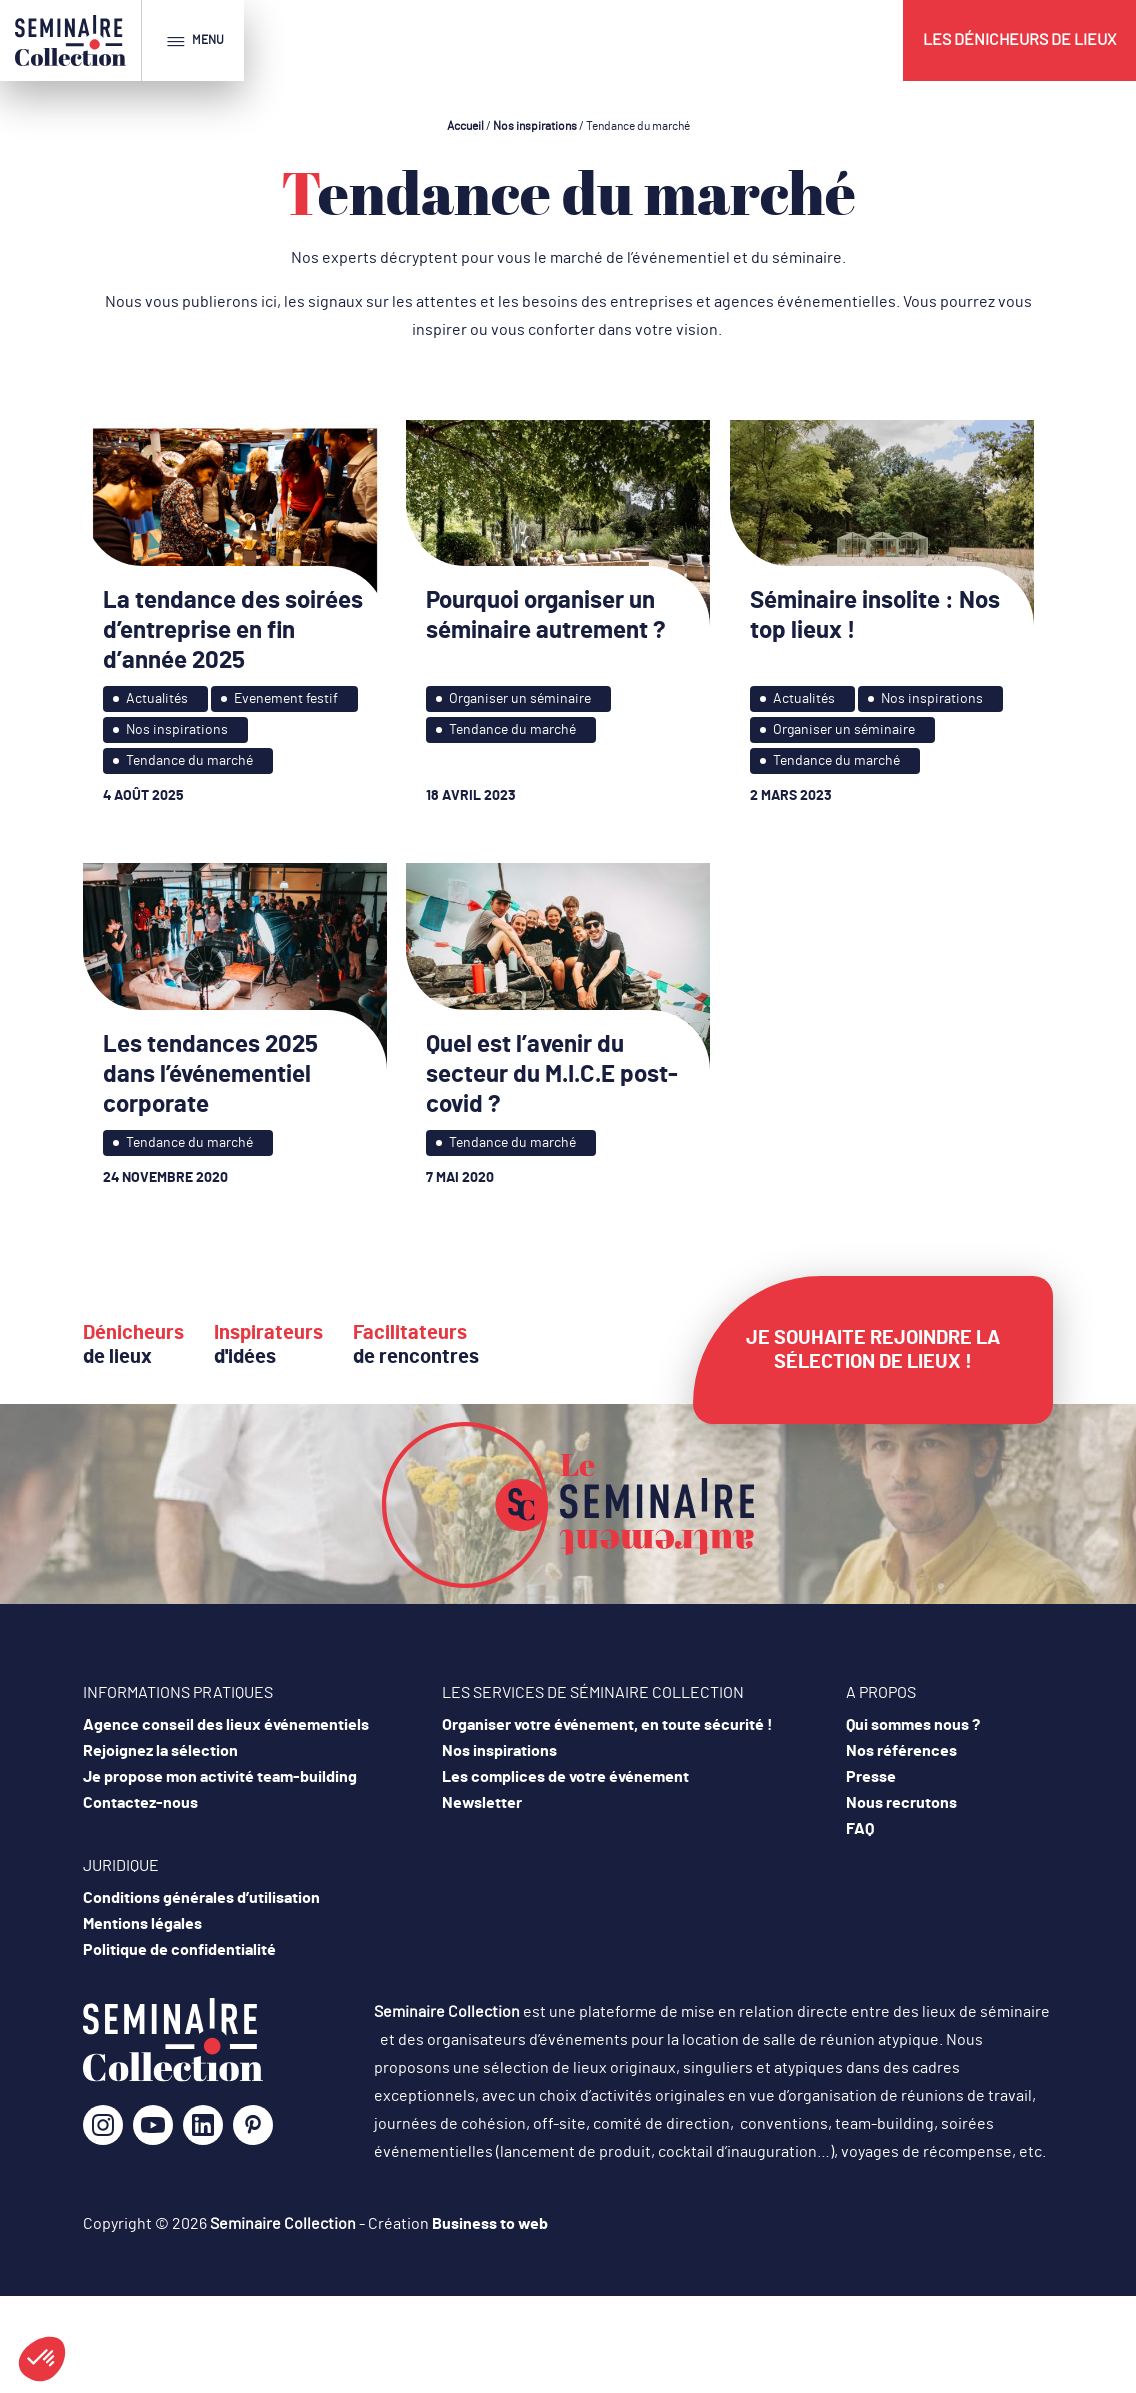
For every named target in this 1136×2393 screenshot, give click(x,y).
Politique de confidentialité (179, 1950)
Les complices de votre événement (565, 1777)
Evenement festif (286, 699)
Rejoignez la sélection (160, 1751)
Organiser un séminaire (520, 699)
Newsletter (482, 1803)
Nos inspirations (535, 126)
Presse (871, 1777)
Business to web (490, 2224)
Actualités (157, 699)
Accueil (465, 126)
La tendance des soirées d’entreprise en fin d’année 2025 (233, 631)
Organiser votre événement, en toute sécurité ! (607, 1725)
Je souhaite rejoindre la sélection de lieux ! (873, 1350)
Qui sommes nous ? (913, 1725)
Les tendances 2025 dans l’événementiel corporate (210, 1075)
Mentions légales (142, 1924)
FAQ (860, 1829)
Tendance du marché (189, 761)
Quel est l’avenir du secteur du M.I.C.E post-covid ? (552, 1075)
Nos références (901, 1751)
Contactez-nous (140, 1803)
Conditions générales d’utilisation (201, 1898)
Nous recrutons (901, 1803)
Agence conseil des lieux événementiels (226, 1725)
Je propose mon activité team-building (220, 1777)
